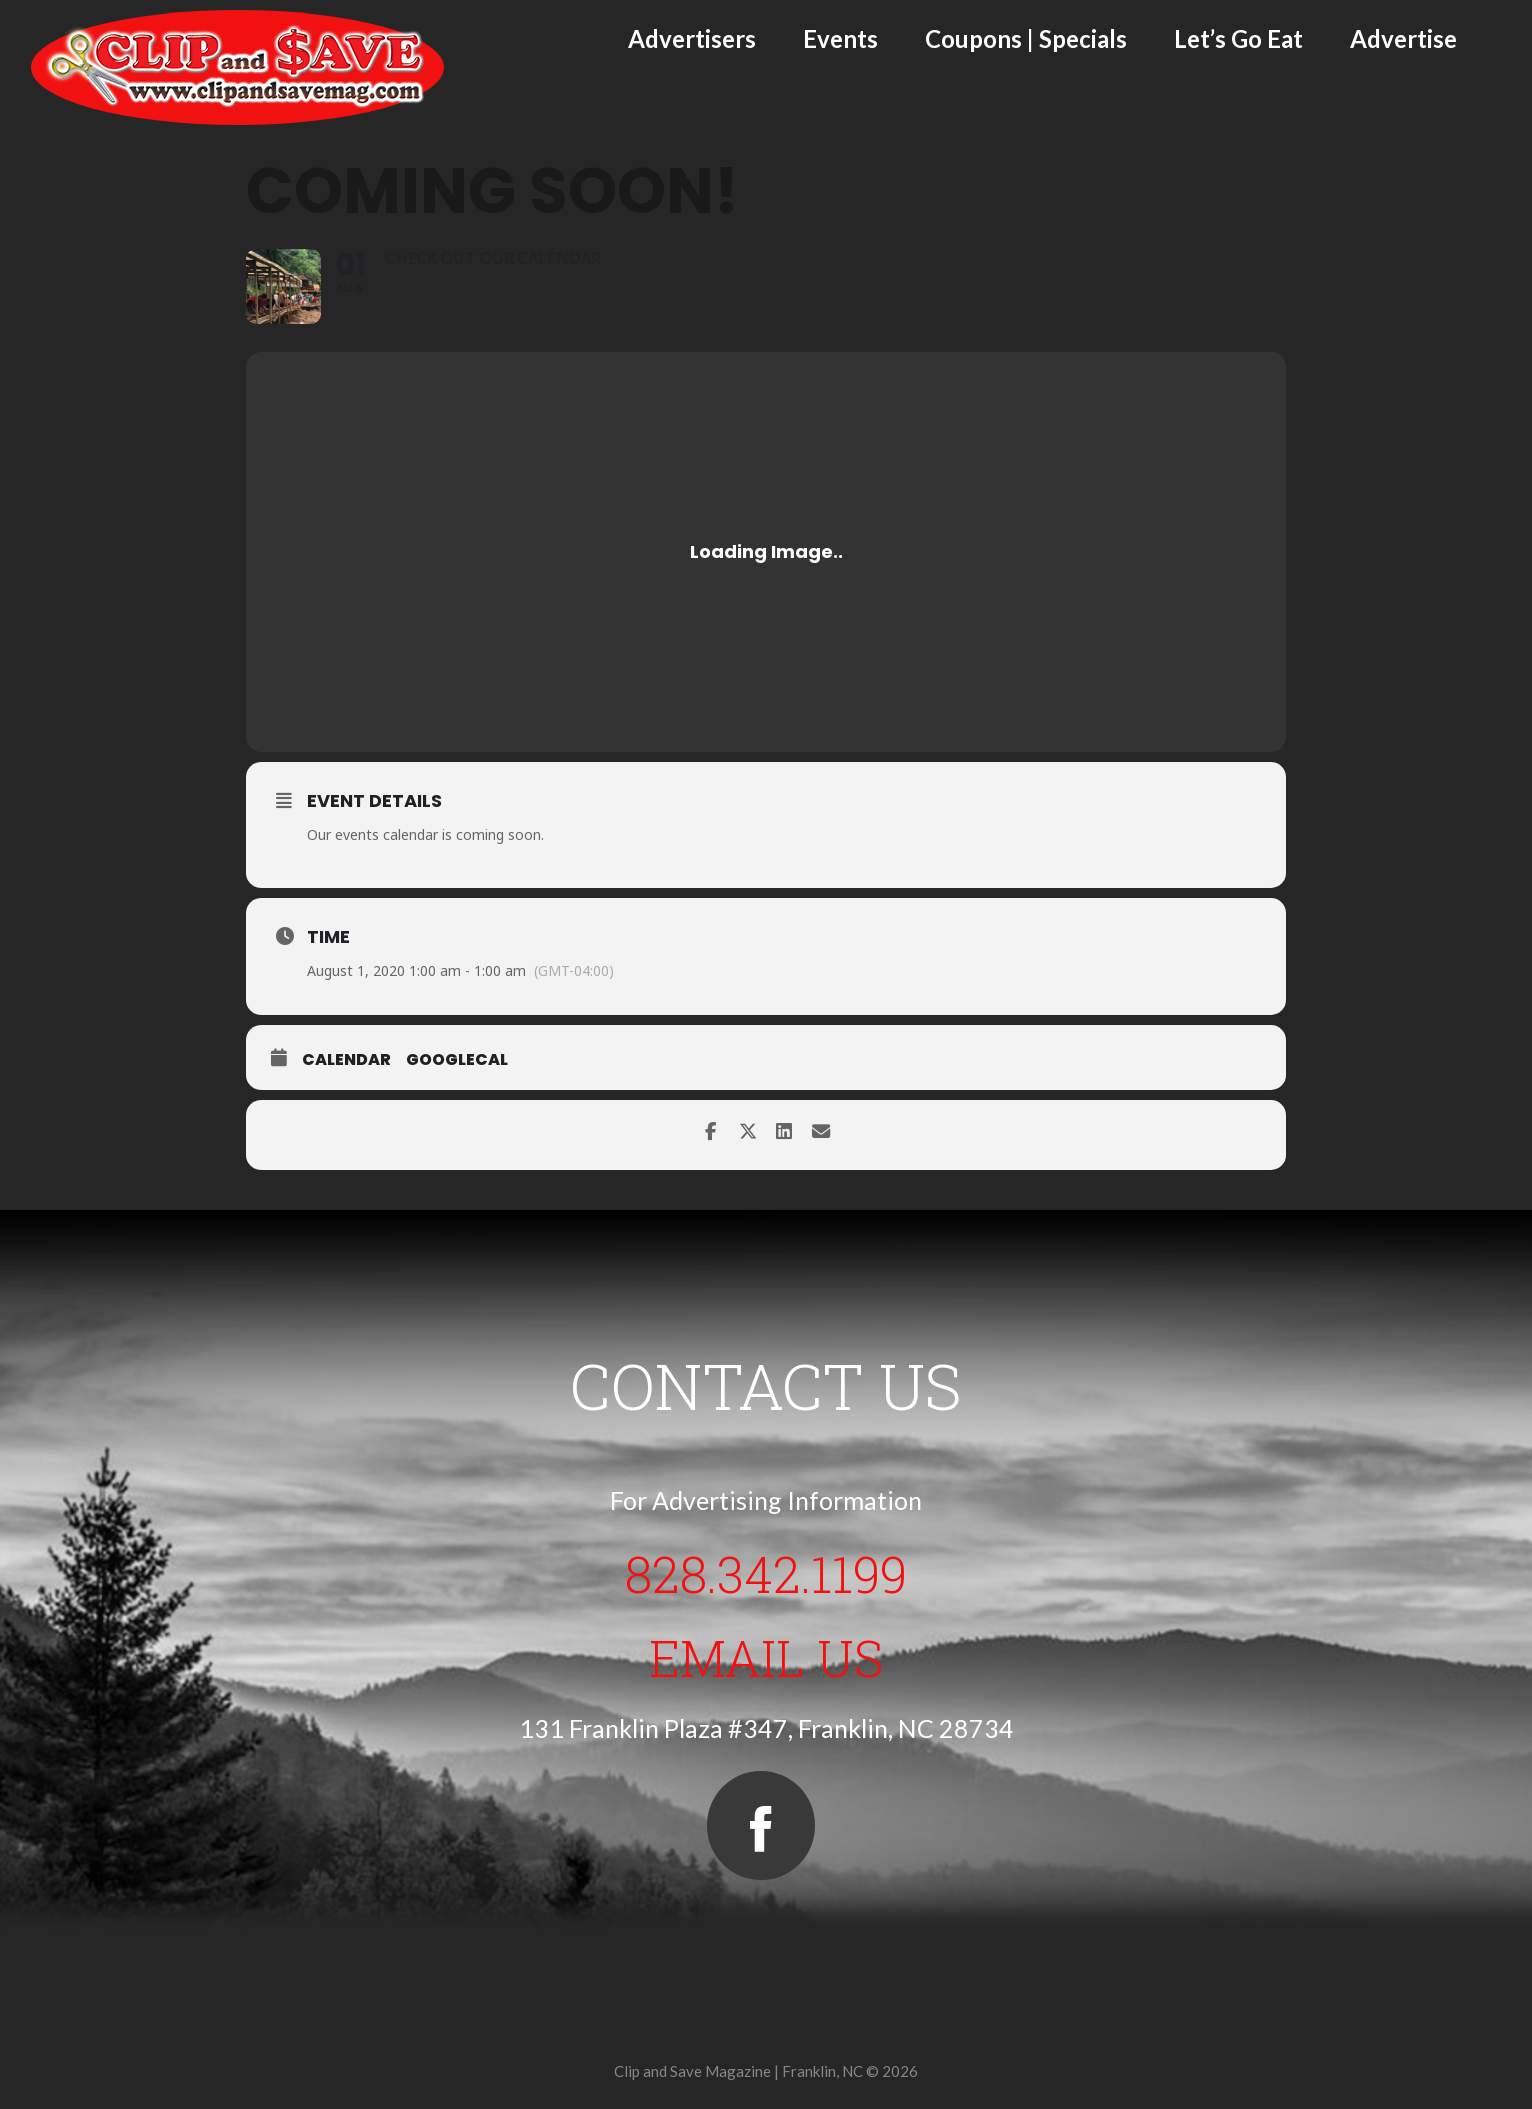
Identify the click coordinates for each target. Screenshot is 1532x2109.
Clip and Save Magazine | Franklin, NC (738, 2071)
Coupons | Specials (1026, 38)
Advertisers (692, 38)
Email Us (766, 1656)
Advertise (1403, 38)
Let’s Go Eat (1238, 38)
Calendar (346, 1060)
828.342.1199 (766, 1572)
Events (840, 38)
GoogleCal (457, 1060)
